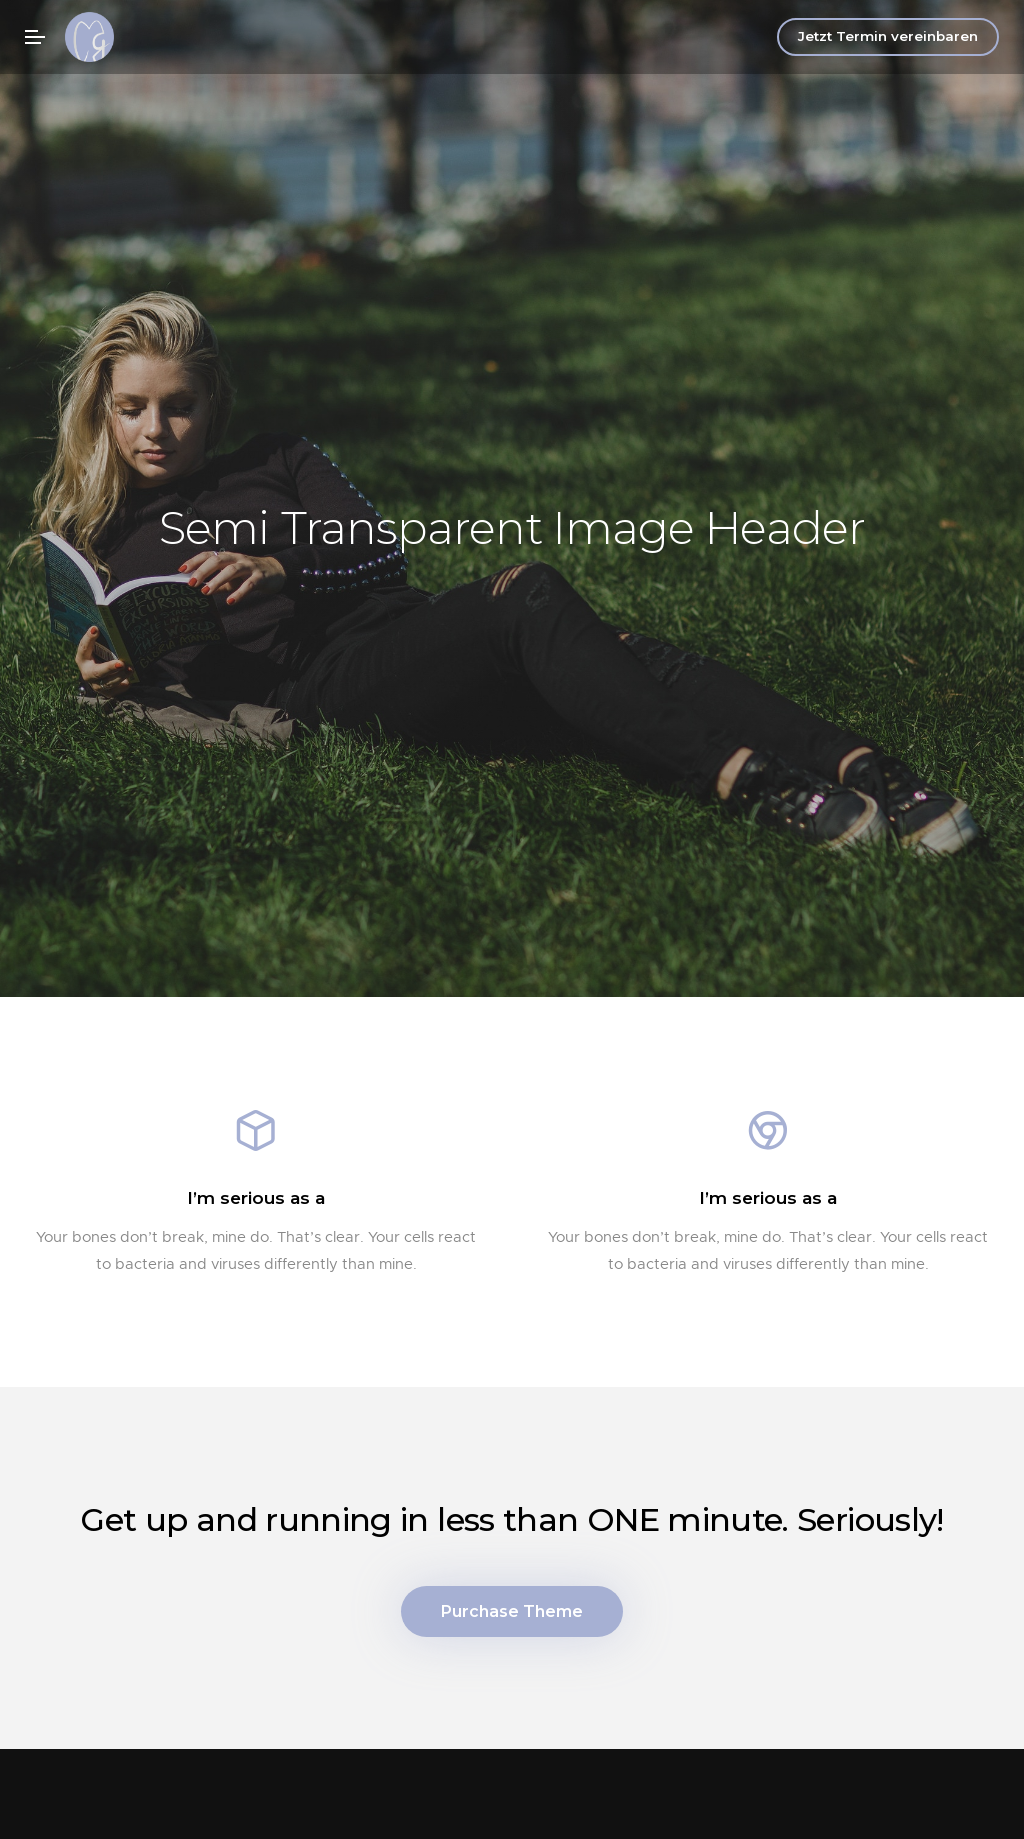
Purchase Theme (512, 1614)
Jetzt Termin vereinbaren (888, 36)
